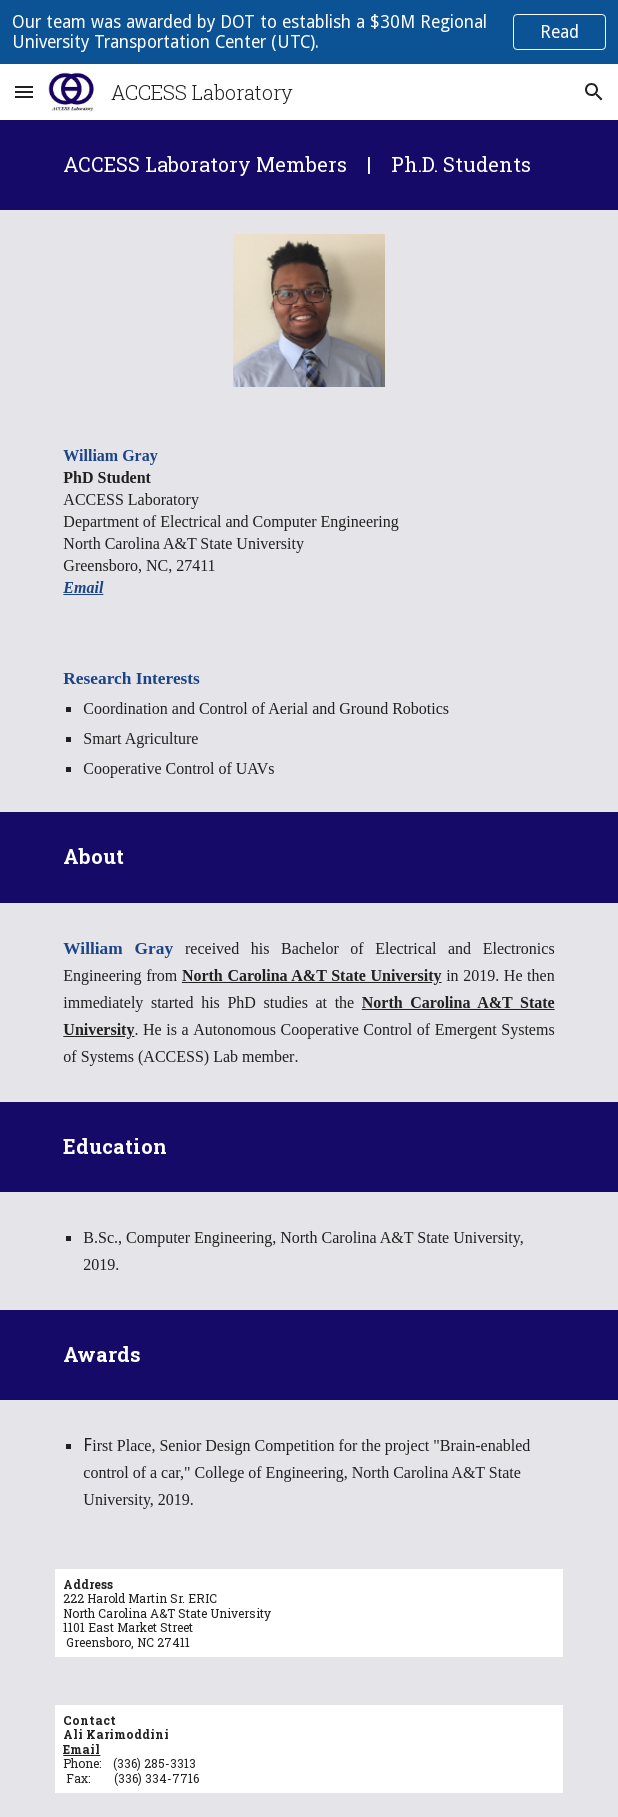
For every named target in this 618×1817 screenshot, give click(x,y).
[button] (24, 91)
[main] (308, 165)
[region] (309, 32)
